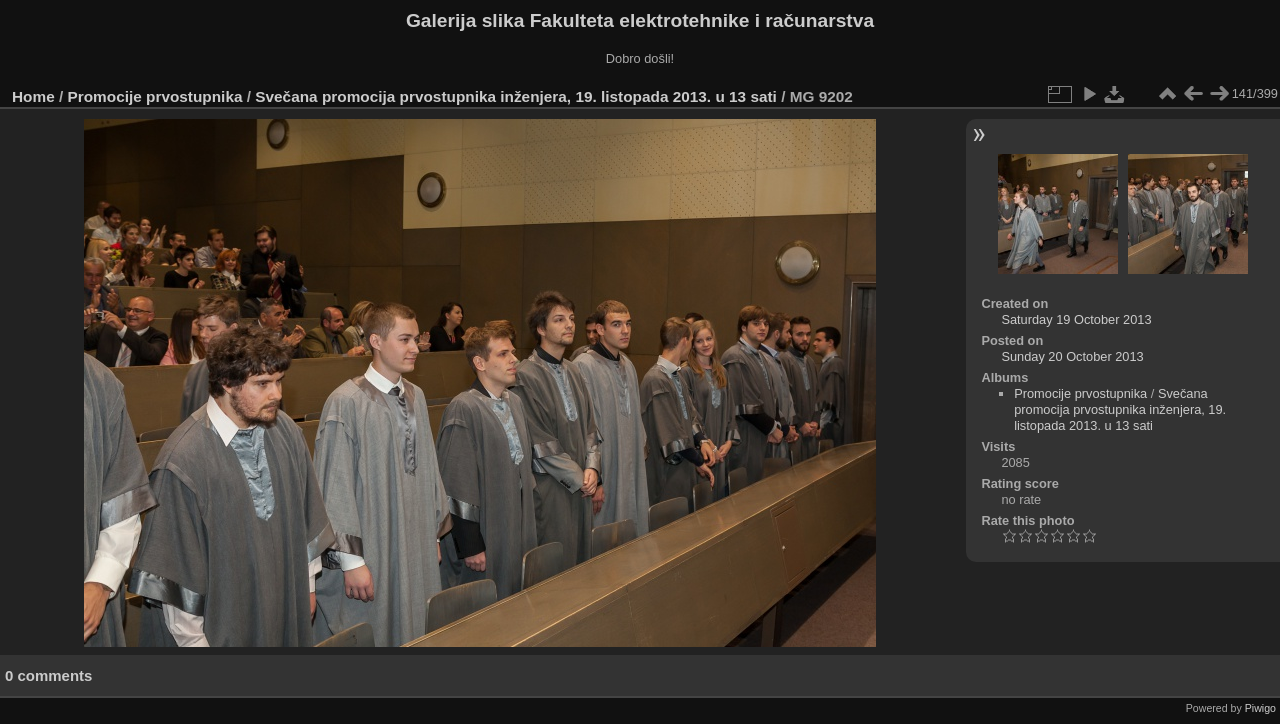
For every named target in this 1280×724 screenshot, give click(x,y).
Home (33, 96)
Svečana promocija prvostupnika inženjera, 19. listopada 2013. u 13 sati (516, 96)
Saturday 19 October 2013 (1076, 319)
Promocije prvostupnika (155, 96)
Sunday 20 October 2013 (1072, 356)
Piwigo (1260, 708)
